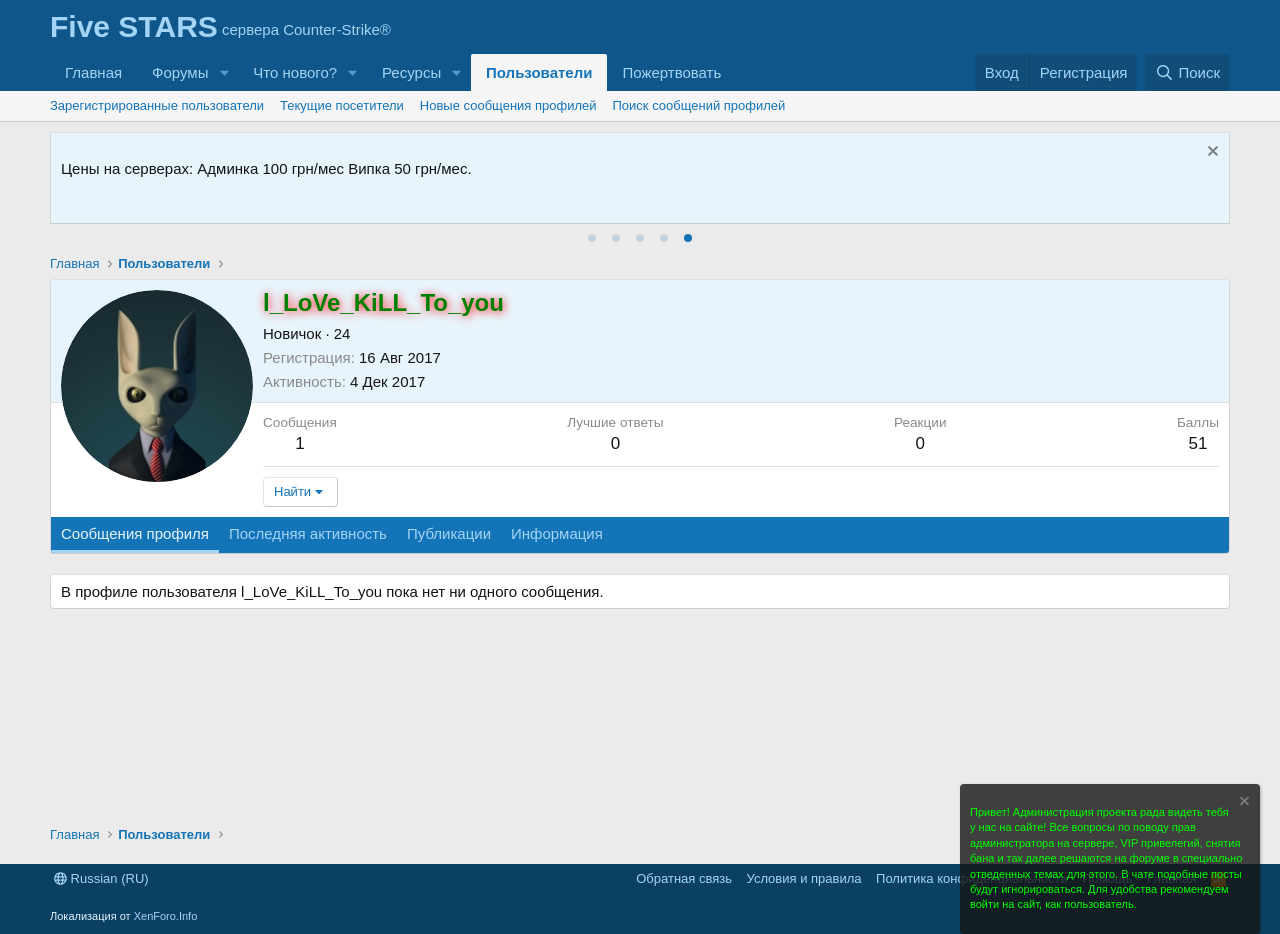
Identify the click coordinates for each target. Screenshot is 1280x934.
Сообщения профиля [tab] (135, 533)
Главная (93, 72)
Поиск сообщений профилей (699, 105)
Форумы (180, 72)
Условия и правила (804, 878)
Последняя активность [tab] (308, 533)
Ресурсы (411, 72)
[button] (224, 72)
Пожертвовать (671, 72)
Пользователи (539, 72)
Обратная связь (684, 878)
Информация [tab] (557, 533)
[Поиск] (1187, 72)
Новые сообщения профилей (508, 105)
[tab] (592, 238)
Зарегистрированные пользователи (157, 105)
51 (1197, 443)
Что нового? (295, 72)
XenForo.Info (166, 916)
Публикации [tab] (449, 533)
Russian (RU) (101, 878)
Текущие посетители (342, 105)
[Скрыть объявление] (1210, 153)
